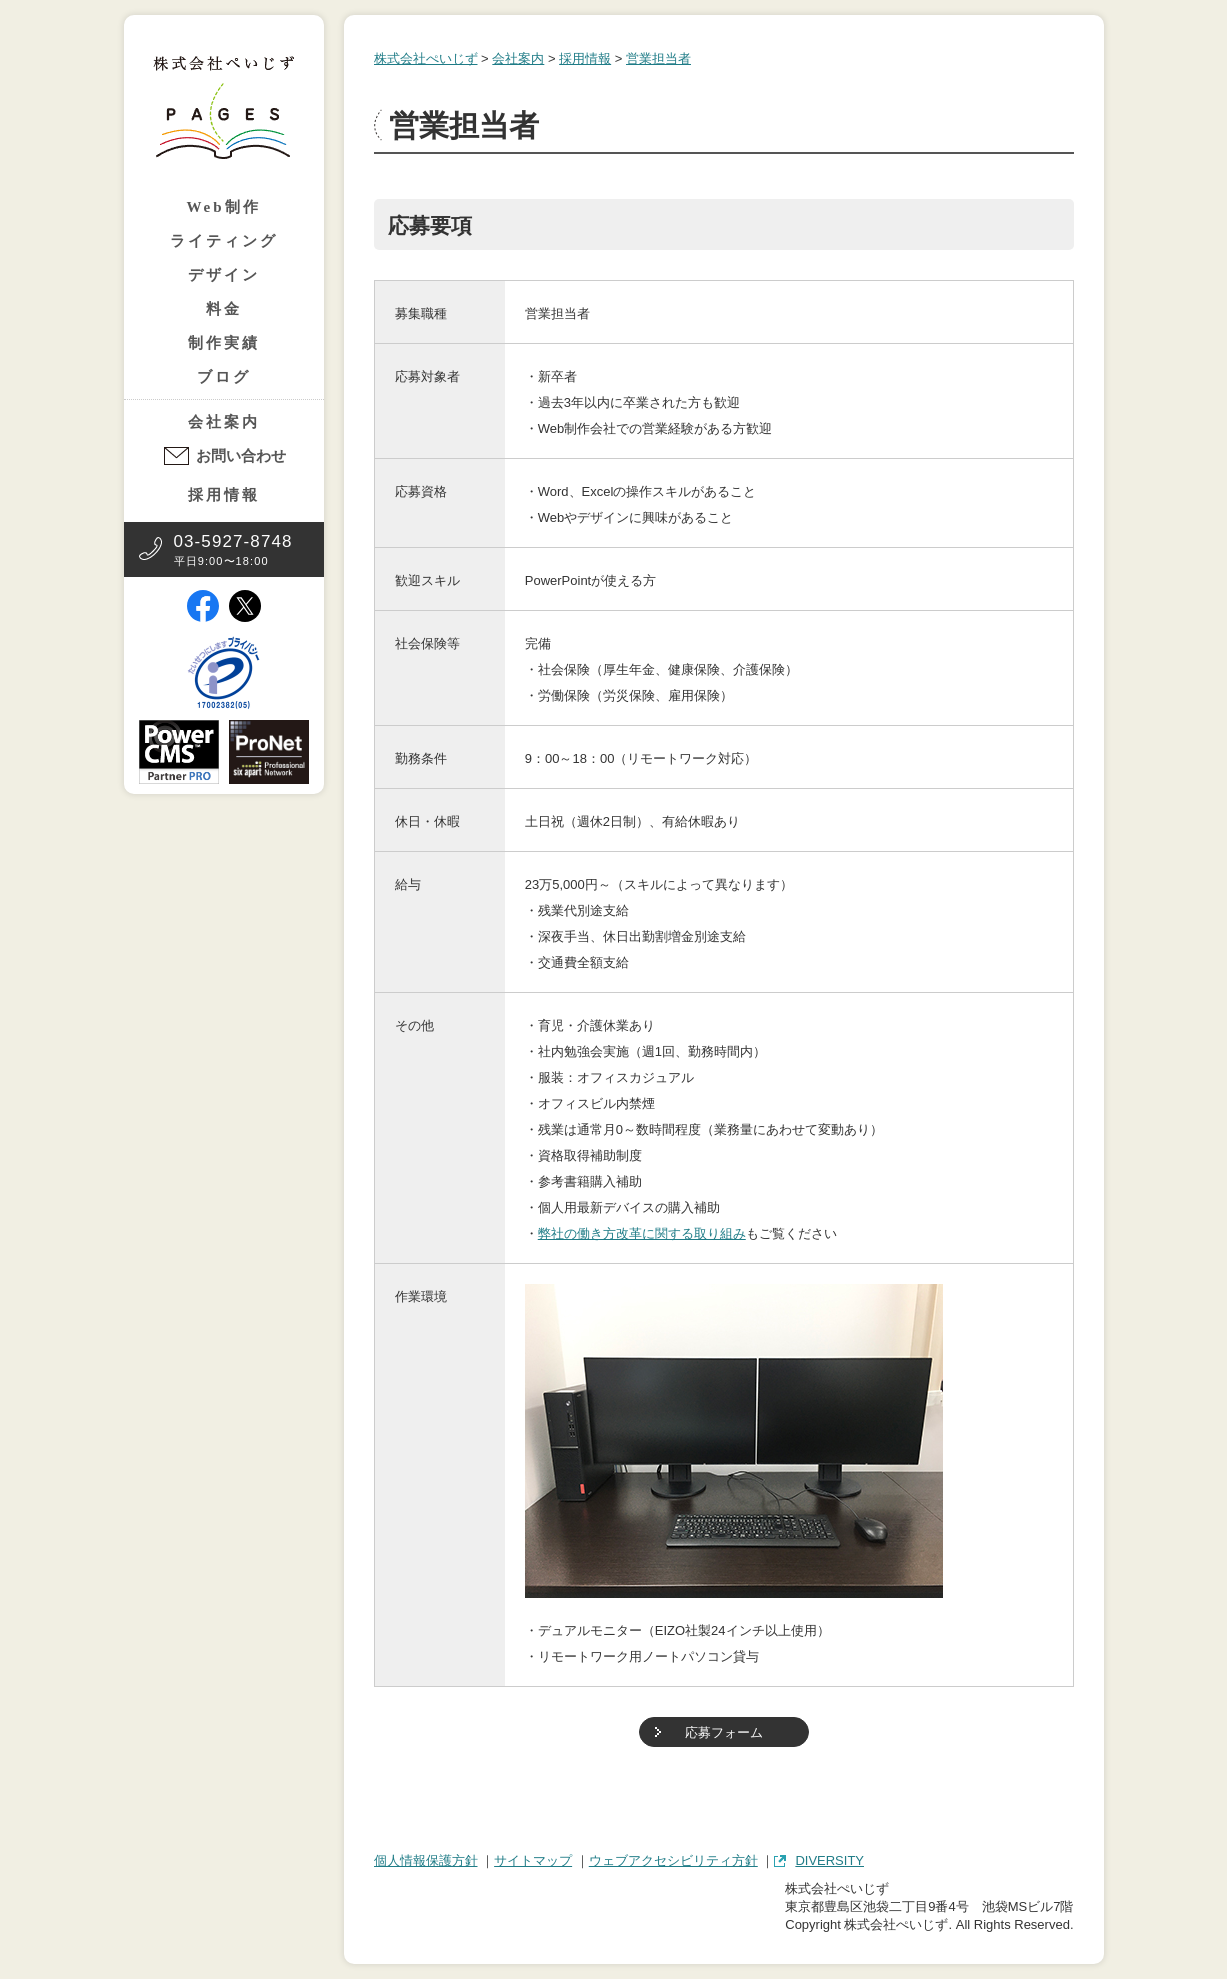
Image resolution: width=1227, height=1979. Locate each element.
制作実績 (224, 343)
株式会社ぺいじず (426, 58)
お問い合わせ (241, 456)
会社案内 (224, 422)
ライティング (224, 241)
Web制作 (223, 207)
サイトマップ (533, 1860)
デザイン (224, 275)
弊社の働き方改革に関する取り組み (642, 1233)
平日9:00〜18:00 (233, 549)
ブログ (224, 377)
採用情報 (224, 495)
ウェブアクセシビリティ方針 (673, 1860)
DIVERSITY (829, 1860)
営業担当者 (658, 58)
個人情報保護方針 (426, 1860)
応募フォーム (724, 1732)
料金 (224, 309)
